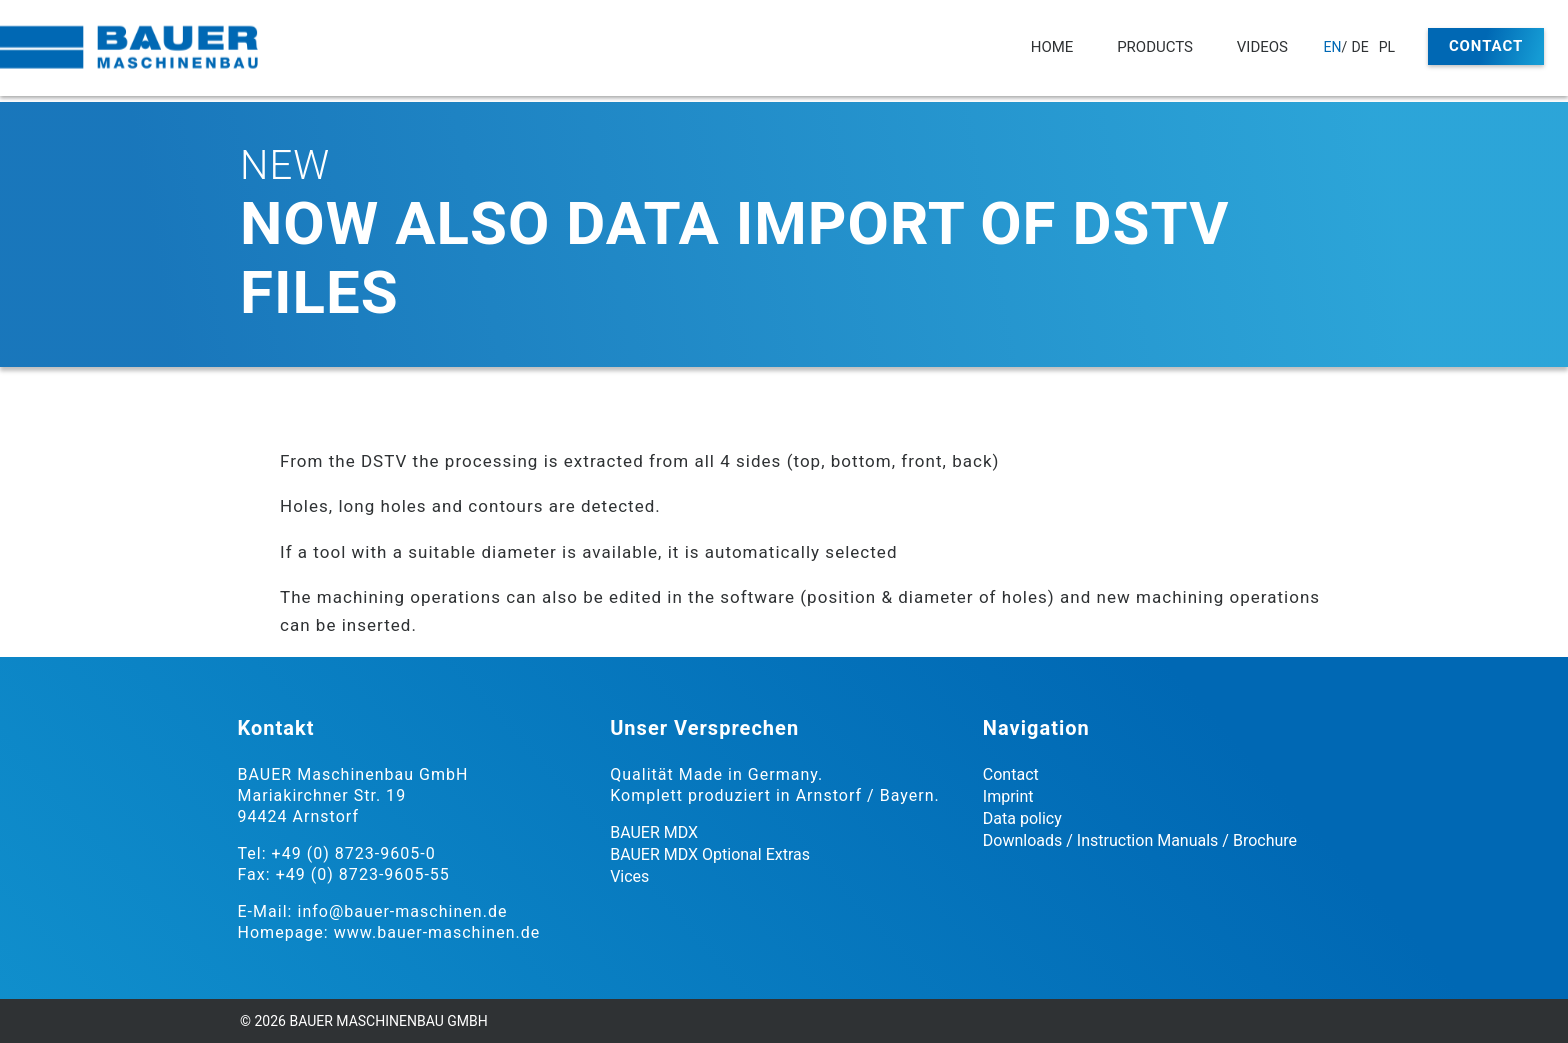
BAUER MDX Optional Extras (710, 854)
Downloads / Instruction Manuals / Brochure (1140, 840)
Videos (1262, 47)
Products (1155, 47)
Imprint (1008, 796)
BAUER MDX (654, 832)
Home (1052, 47)
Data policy (1022, 818)
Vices (629, 876)
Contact (1486, 46)
